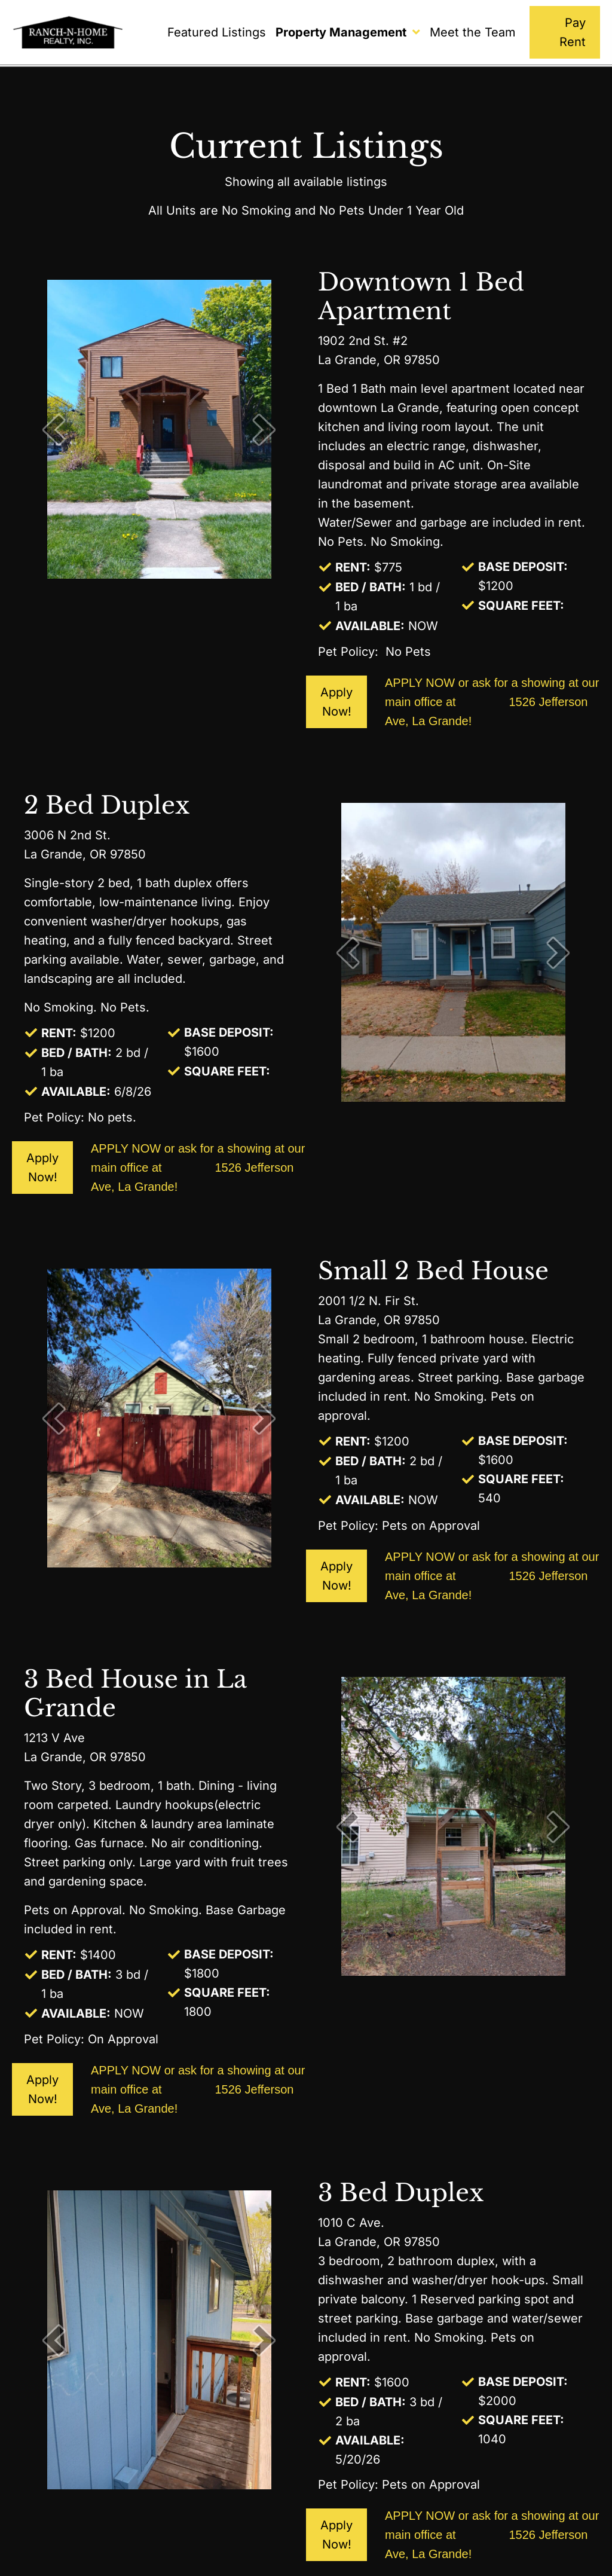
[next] (264, 429)
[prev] (54, 429)
